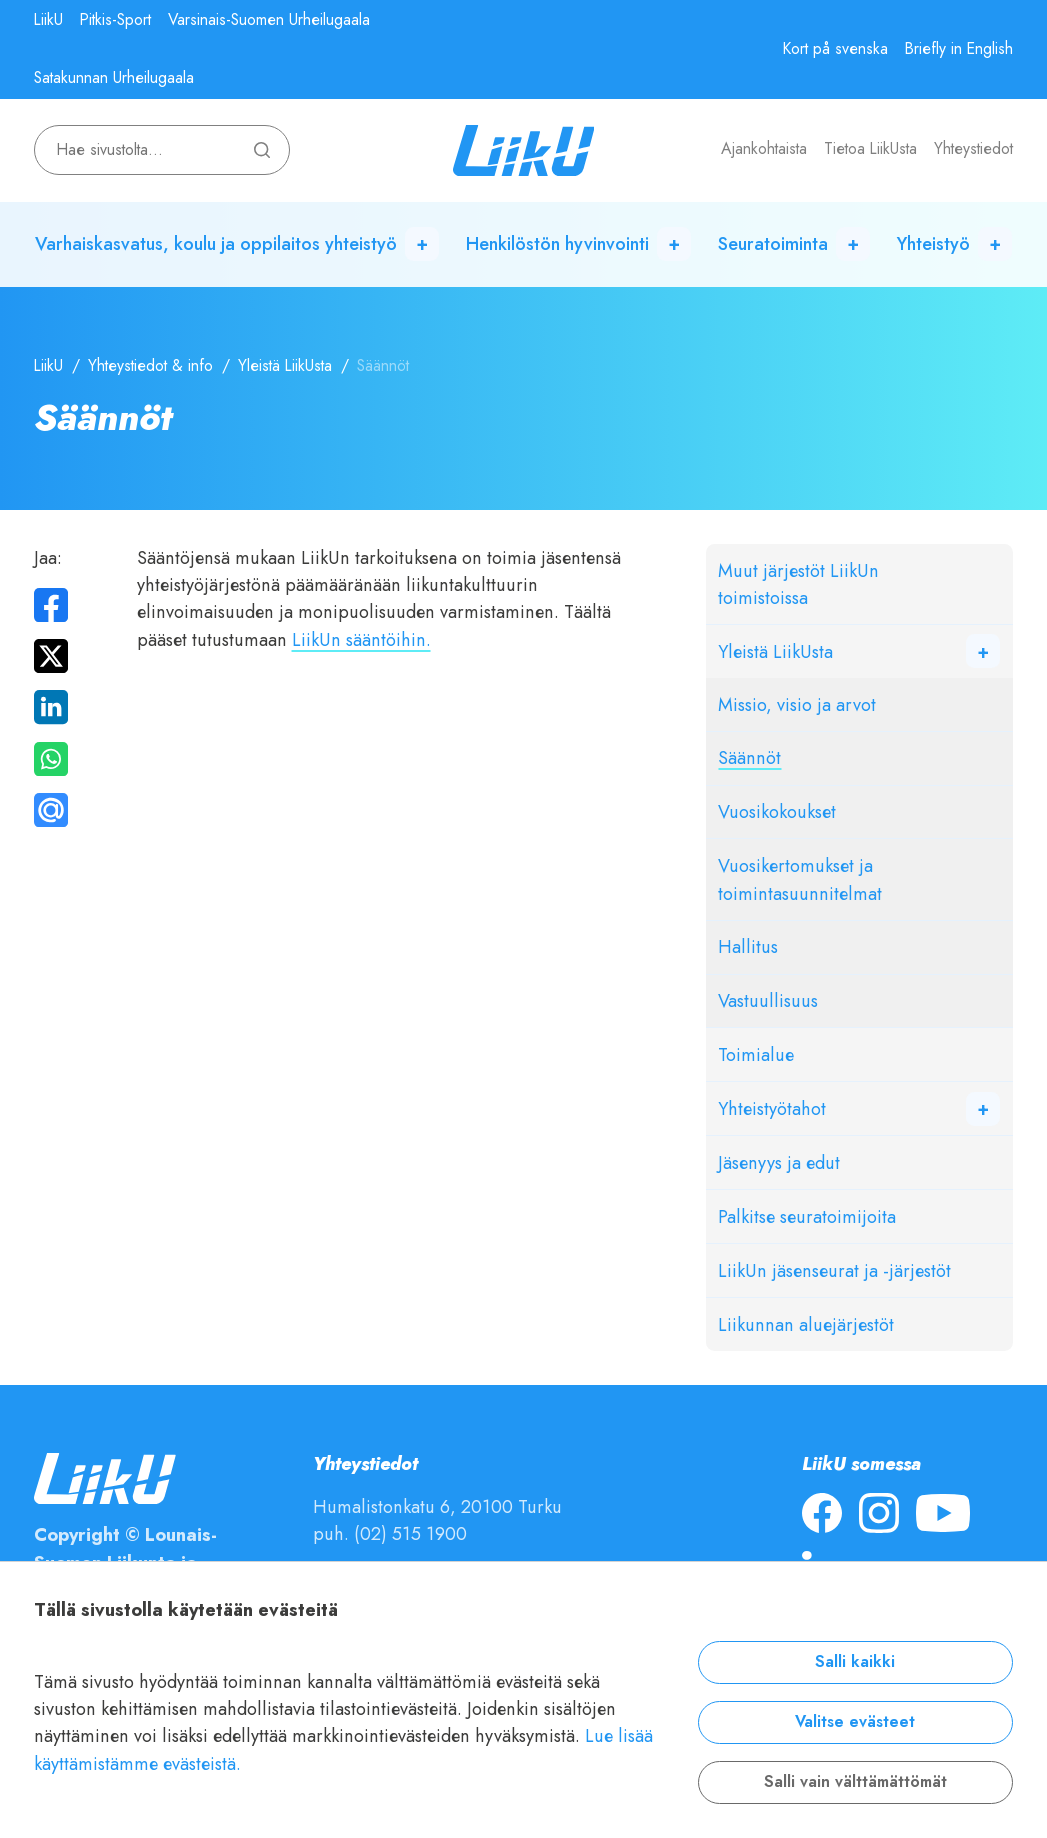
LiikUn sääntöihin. (361, 639)
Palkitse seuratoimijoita (807, 1216)
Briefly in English (959, 49)
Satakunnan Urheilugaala (114, 78)
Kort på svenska (835, 49)
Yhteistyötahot (772, 1108)
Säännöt (749, 757)
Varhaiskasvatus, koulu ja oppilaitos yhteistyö (216, 243)
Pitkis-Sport (115, 20)
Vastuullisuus (768, 1000)
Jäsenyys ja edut (779, 1162)
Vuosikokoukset (777, 811)
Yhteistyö (933, 243)
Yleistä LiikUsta (285, 366)
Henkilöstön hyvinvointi (557, 243)
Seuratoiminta (773, 243)
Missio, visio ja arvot (797, 704)
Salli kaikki (855, 1662)
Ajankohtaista (764, 149)
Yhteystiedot (973, 149)
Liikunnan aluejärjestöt (806, 1324)
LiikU (48, 20)
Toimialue (756, 1054)
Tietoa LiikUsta (870, 149)
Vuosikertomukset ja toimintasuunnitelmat (800, 879)
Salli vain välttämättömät (855, 1782)
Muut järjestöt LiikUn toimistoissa (798, 584)
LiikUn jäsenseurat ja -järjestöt (834, 1270)
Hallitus (748, 946)
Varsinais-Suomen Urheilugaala (269, 20)
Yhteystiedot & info (150, 366)
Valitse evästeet (855, 1722)
